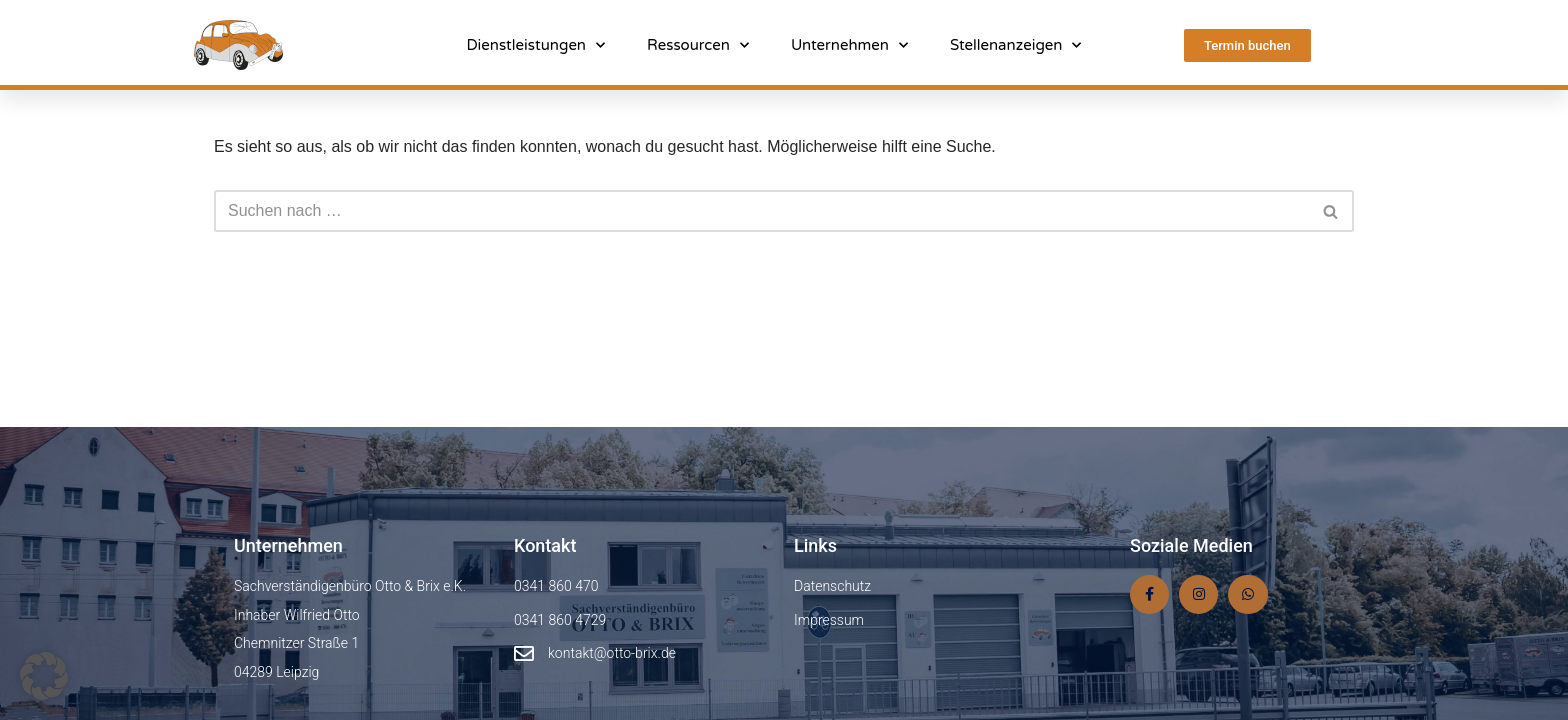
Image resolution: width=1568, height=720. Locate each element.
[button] (44, 676)
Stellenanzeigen (1015, 45)
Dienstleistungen (535, 45)
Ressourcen (698, 45)
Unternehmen (849, 45)
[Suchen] (761, 211)
